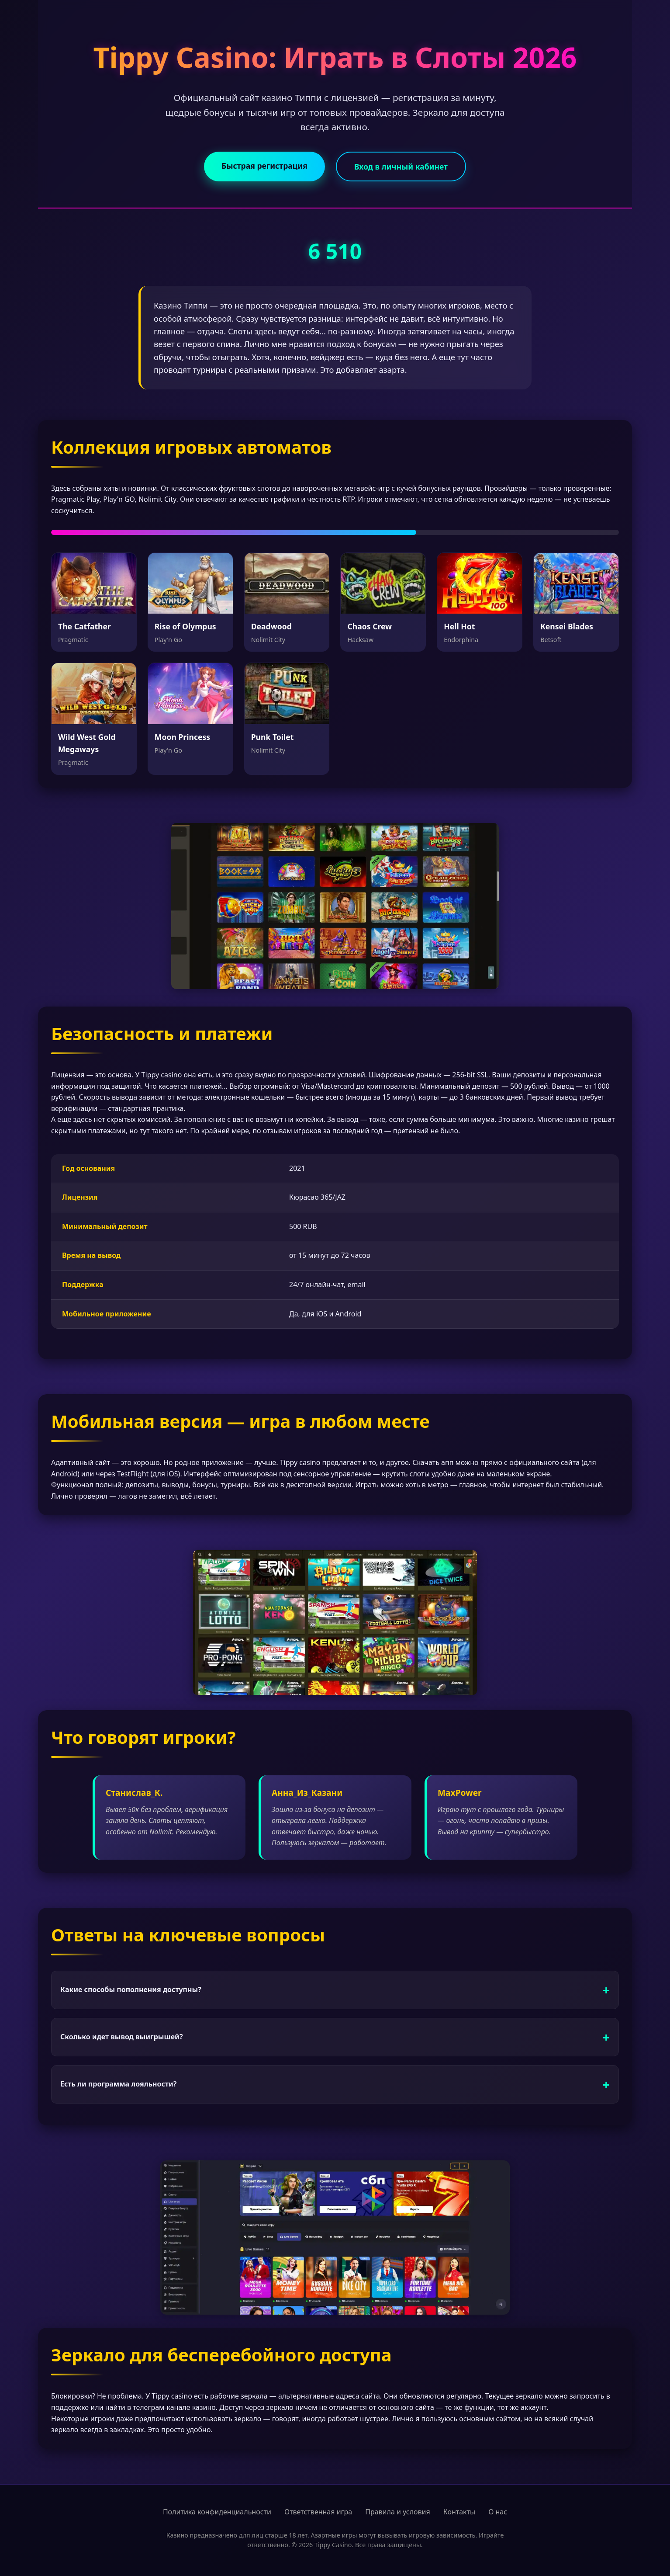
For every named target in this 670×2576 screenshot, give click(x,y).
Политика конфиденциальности (217, 2512)
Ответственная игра (318, 2512)
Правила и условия (397, 2512)
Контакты (459, 2512)
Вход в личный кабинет (401, 166)
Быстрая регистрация (264, 165)
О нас (497, 2512)
